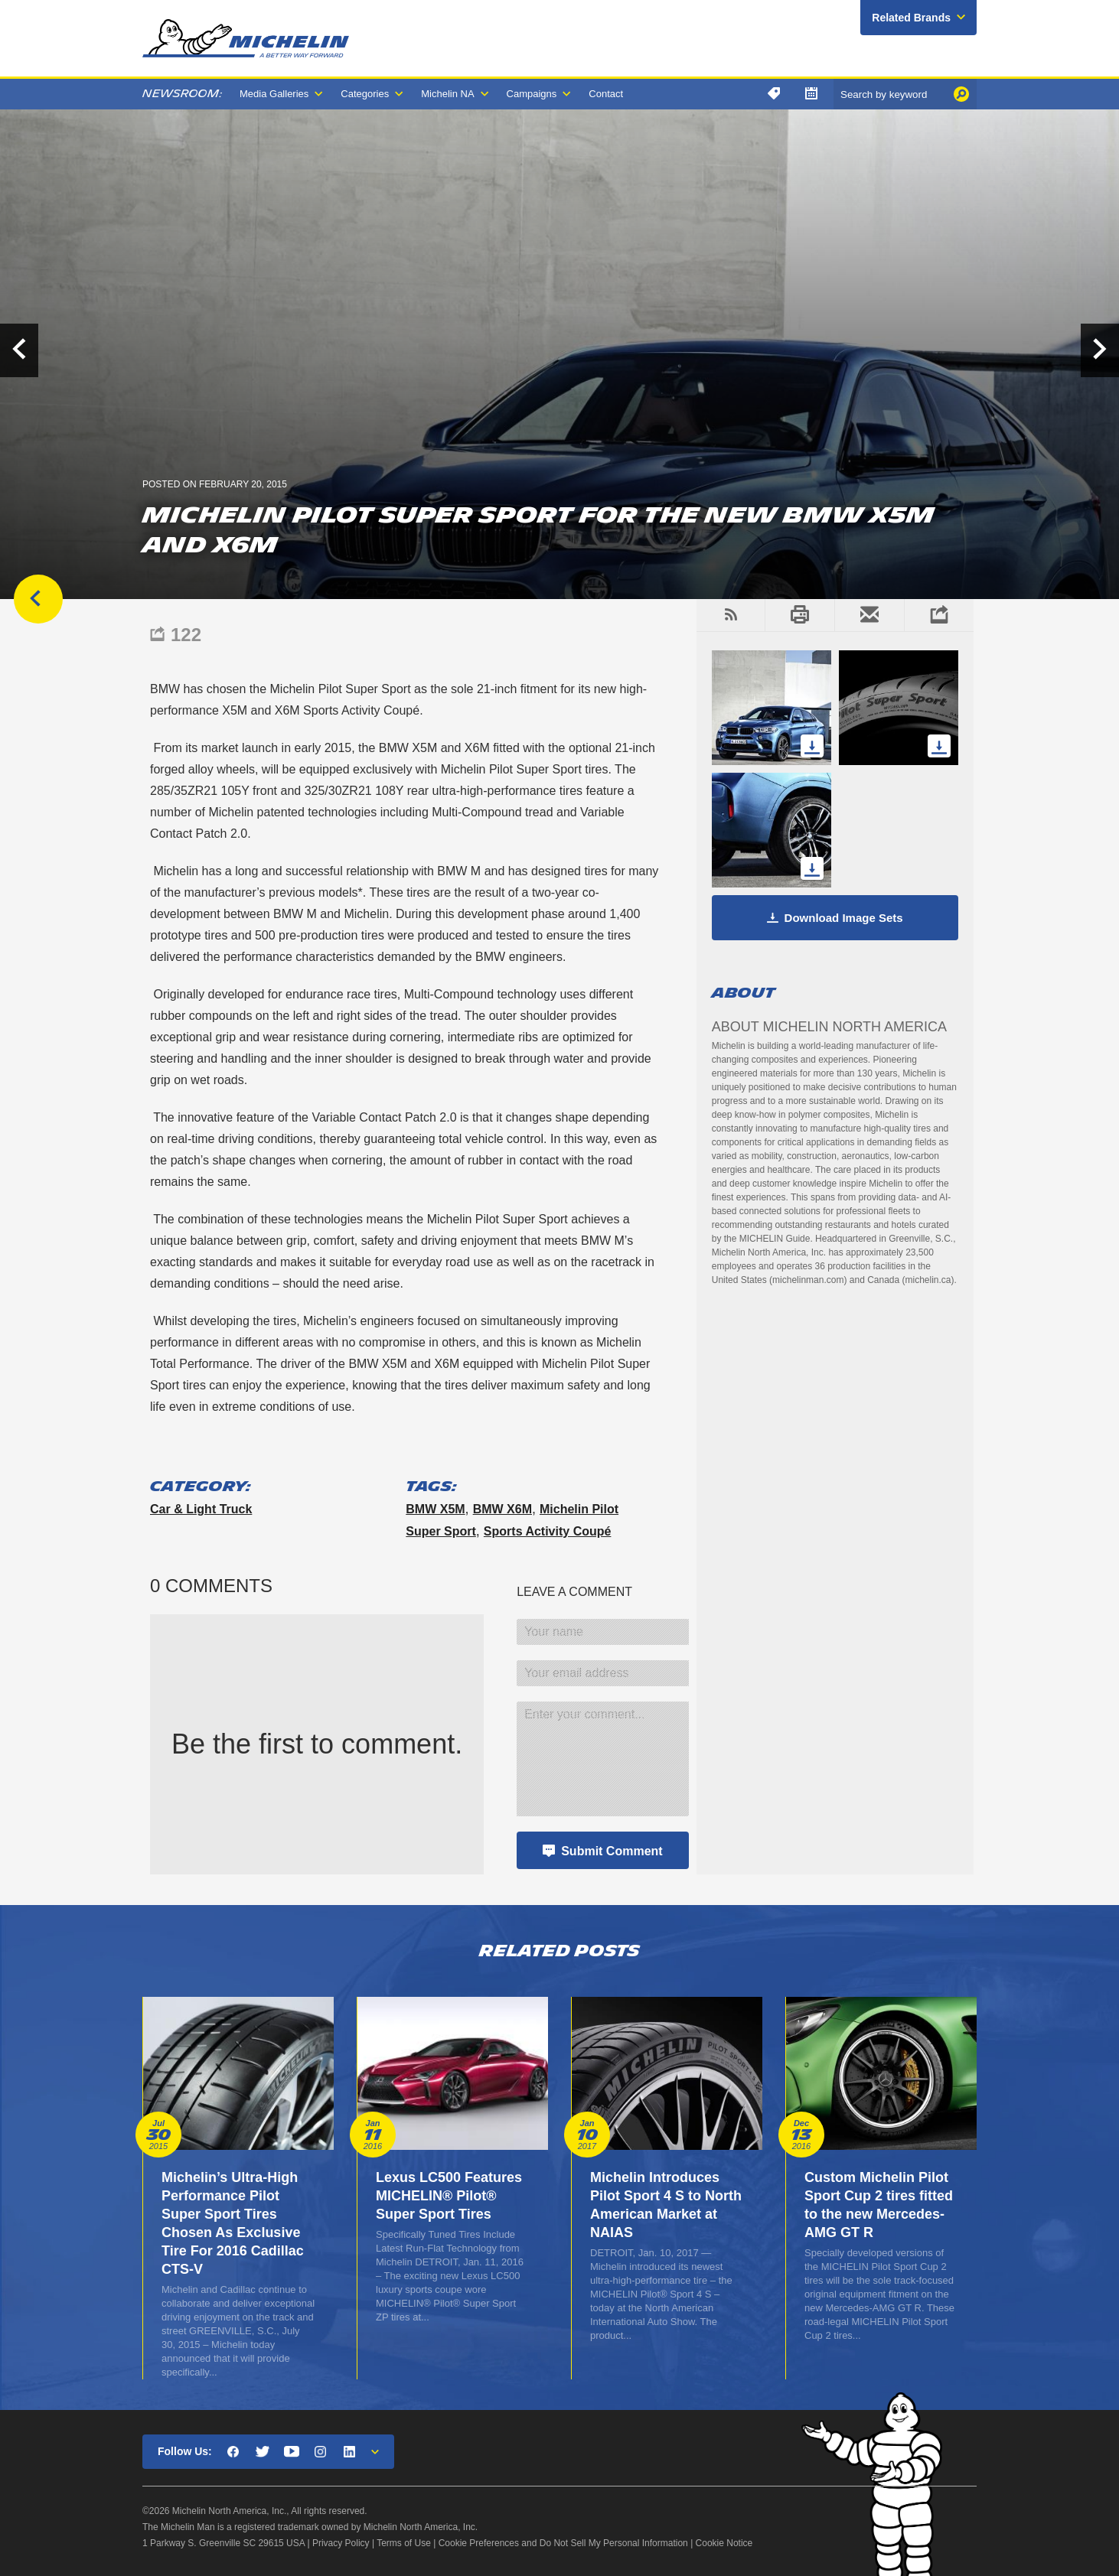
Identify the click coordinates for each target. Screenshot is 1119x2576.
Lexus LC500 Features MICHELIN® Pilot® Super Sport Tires (449, 2196)
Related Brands (911, 17)
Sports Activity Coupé (548, 1531)
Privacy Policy (341, 2543)
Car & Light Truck (201, 1509)
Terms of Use (404, 2543)
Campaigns (532, 93)
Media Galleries (274, 93)
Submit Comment (611, 1851)
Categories (365, 93)
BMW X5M (435, 1509)
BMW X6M (502, 1509)
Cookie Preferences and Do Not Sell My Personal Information (563, 2543)
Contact (606, 93)
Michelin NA (447, 93)
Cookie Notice (724, 2543)
